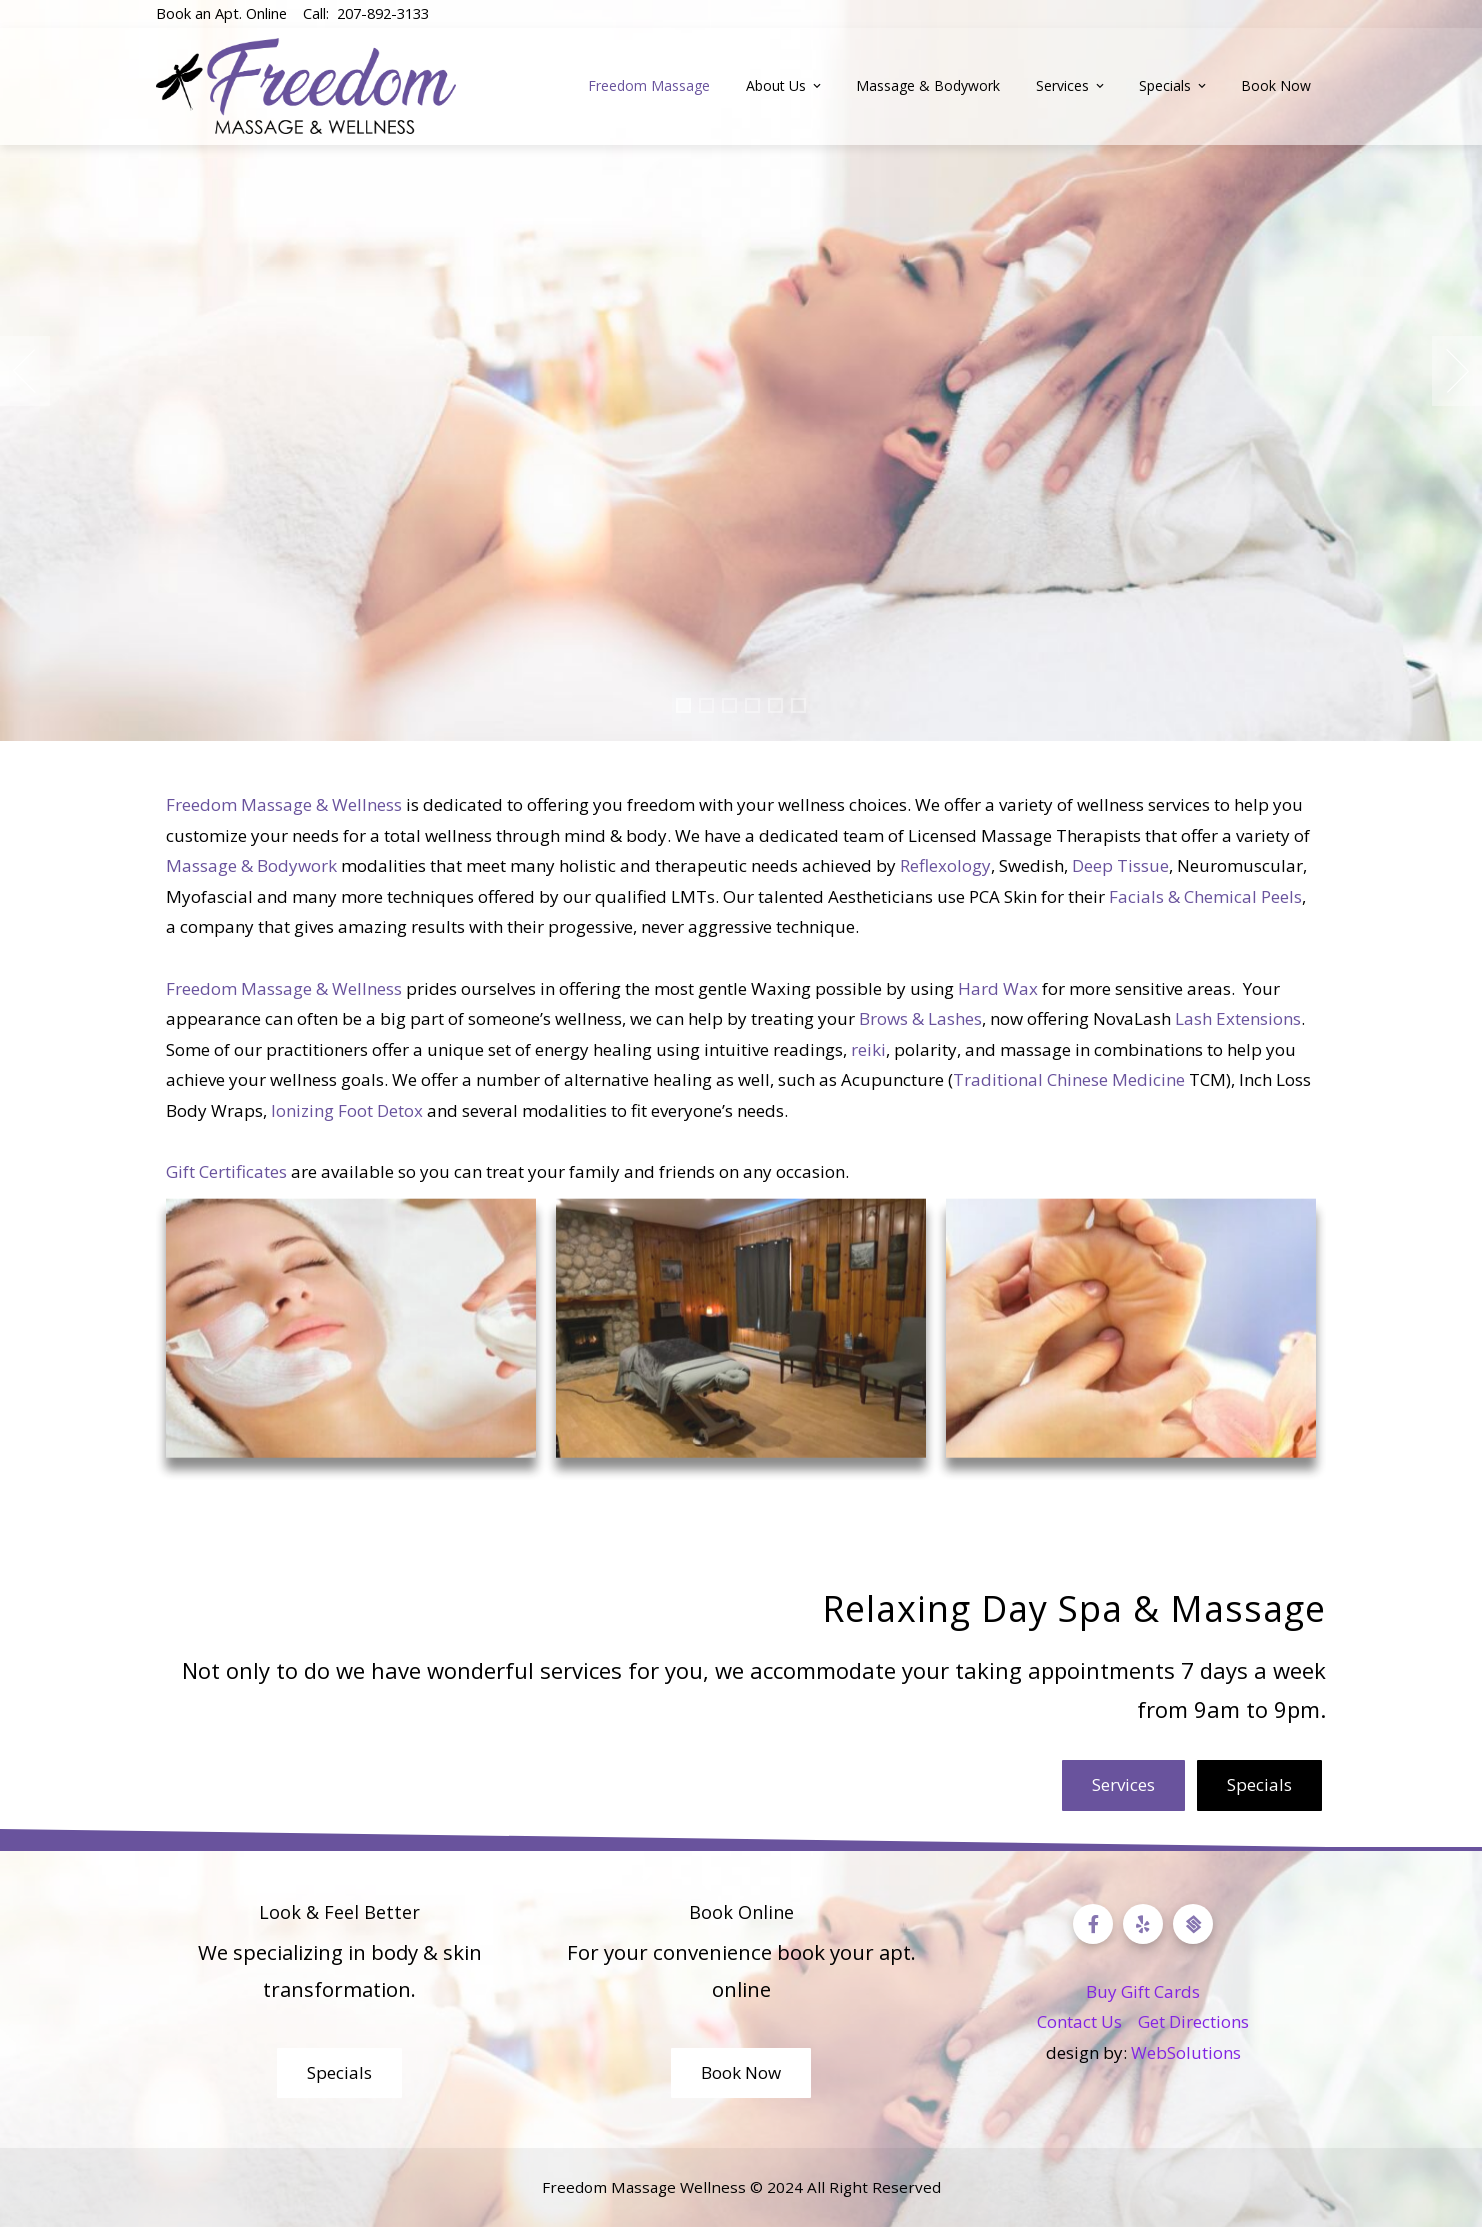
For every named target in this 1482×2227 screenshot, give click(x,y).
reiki (868, 1049)
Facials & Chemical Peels (1205, 896)
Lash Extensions (1238, 1018)
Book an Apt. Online (221, 13)
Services (1071, 85)
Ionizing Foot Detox (347, 1110)
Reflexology (945, 865)
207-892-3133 (383, 13)
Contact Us (1079, 2021)
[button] (683, 705)
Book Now (1276, 85)
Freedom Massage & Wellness (284, 804)
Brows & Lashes (920, 1018)
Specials (1174, 85)
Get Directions (1193, 2021)
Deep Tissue (1120, 865)
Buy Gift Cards (1143, 1991)
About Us (785, 85)
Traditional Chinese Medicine (1069, 1079)
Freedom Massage (649, 85)
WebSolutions (1186, 2052)
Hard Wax (998, 988)
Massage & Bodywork (928, 85)
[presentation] (25, 371)
